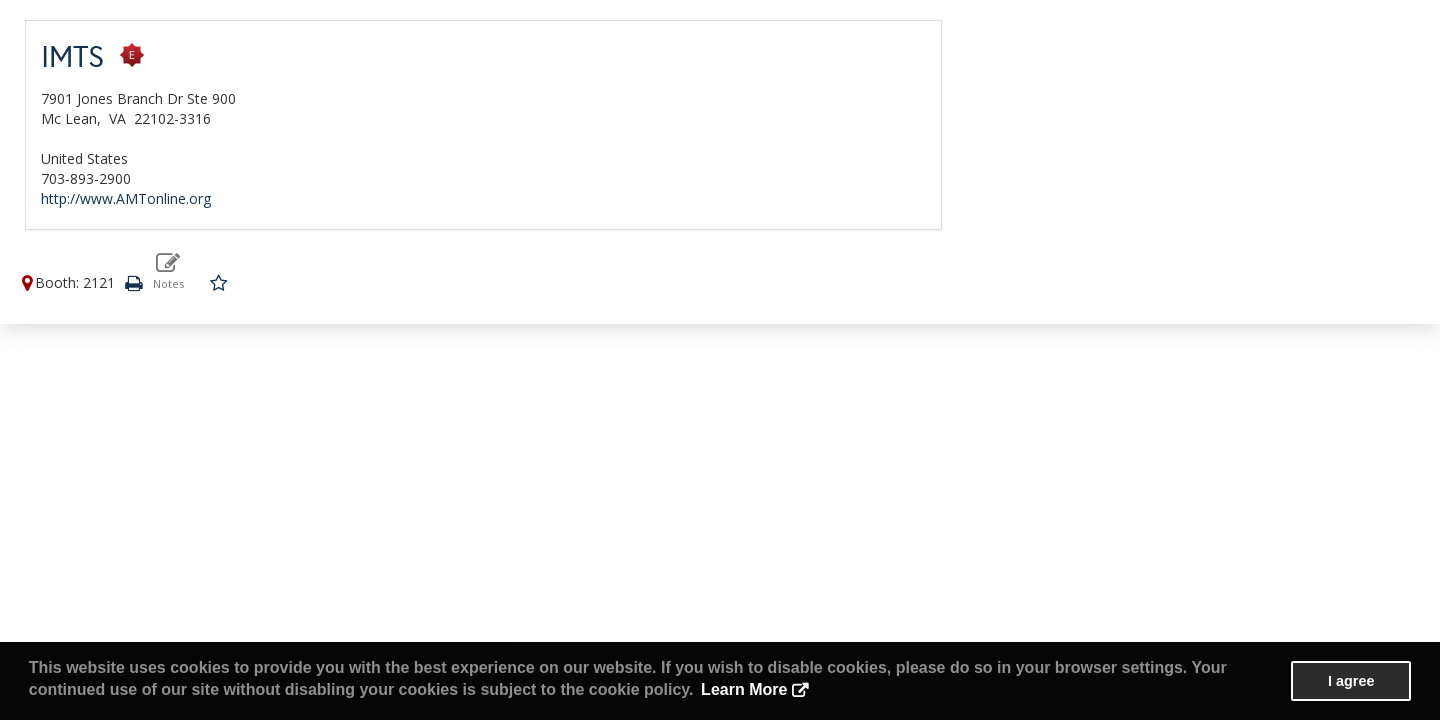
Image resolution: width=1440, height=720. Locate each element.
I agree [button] (1351, 681)
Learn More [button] (744, 689)
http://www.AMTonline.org (126, 198)
